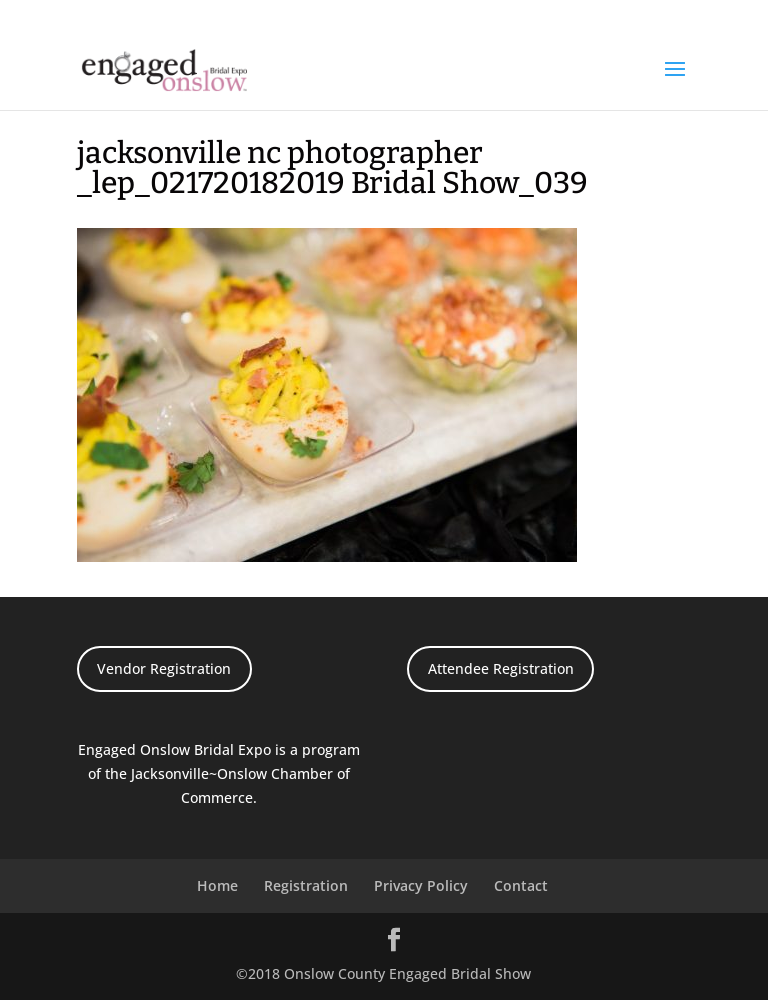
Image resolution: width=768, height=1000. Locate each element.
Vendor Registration (164, 668)
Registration (306, 885)
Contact (521, 885)
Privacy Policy (421, 885)
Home (217, 885)
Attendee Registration (501, 668)
